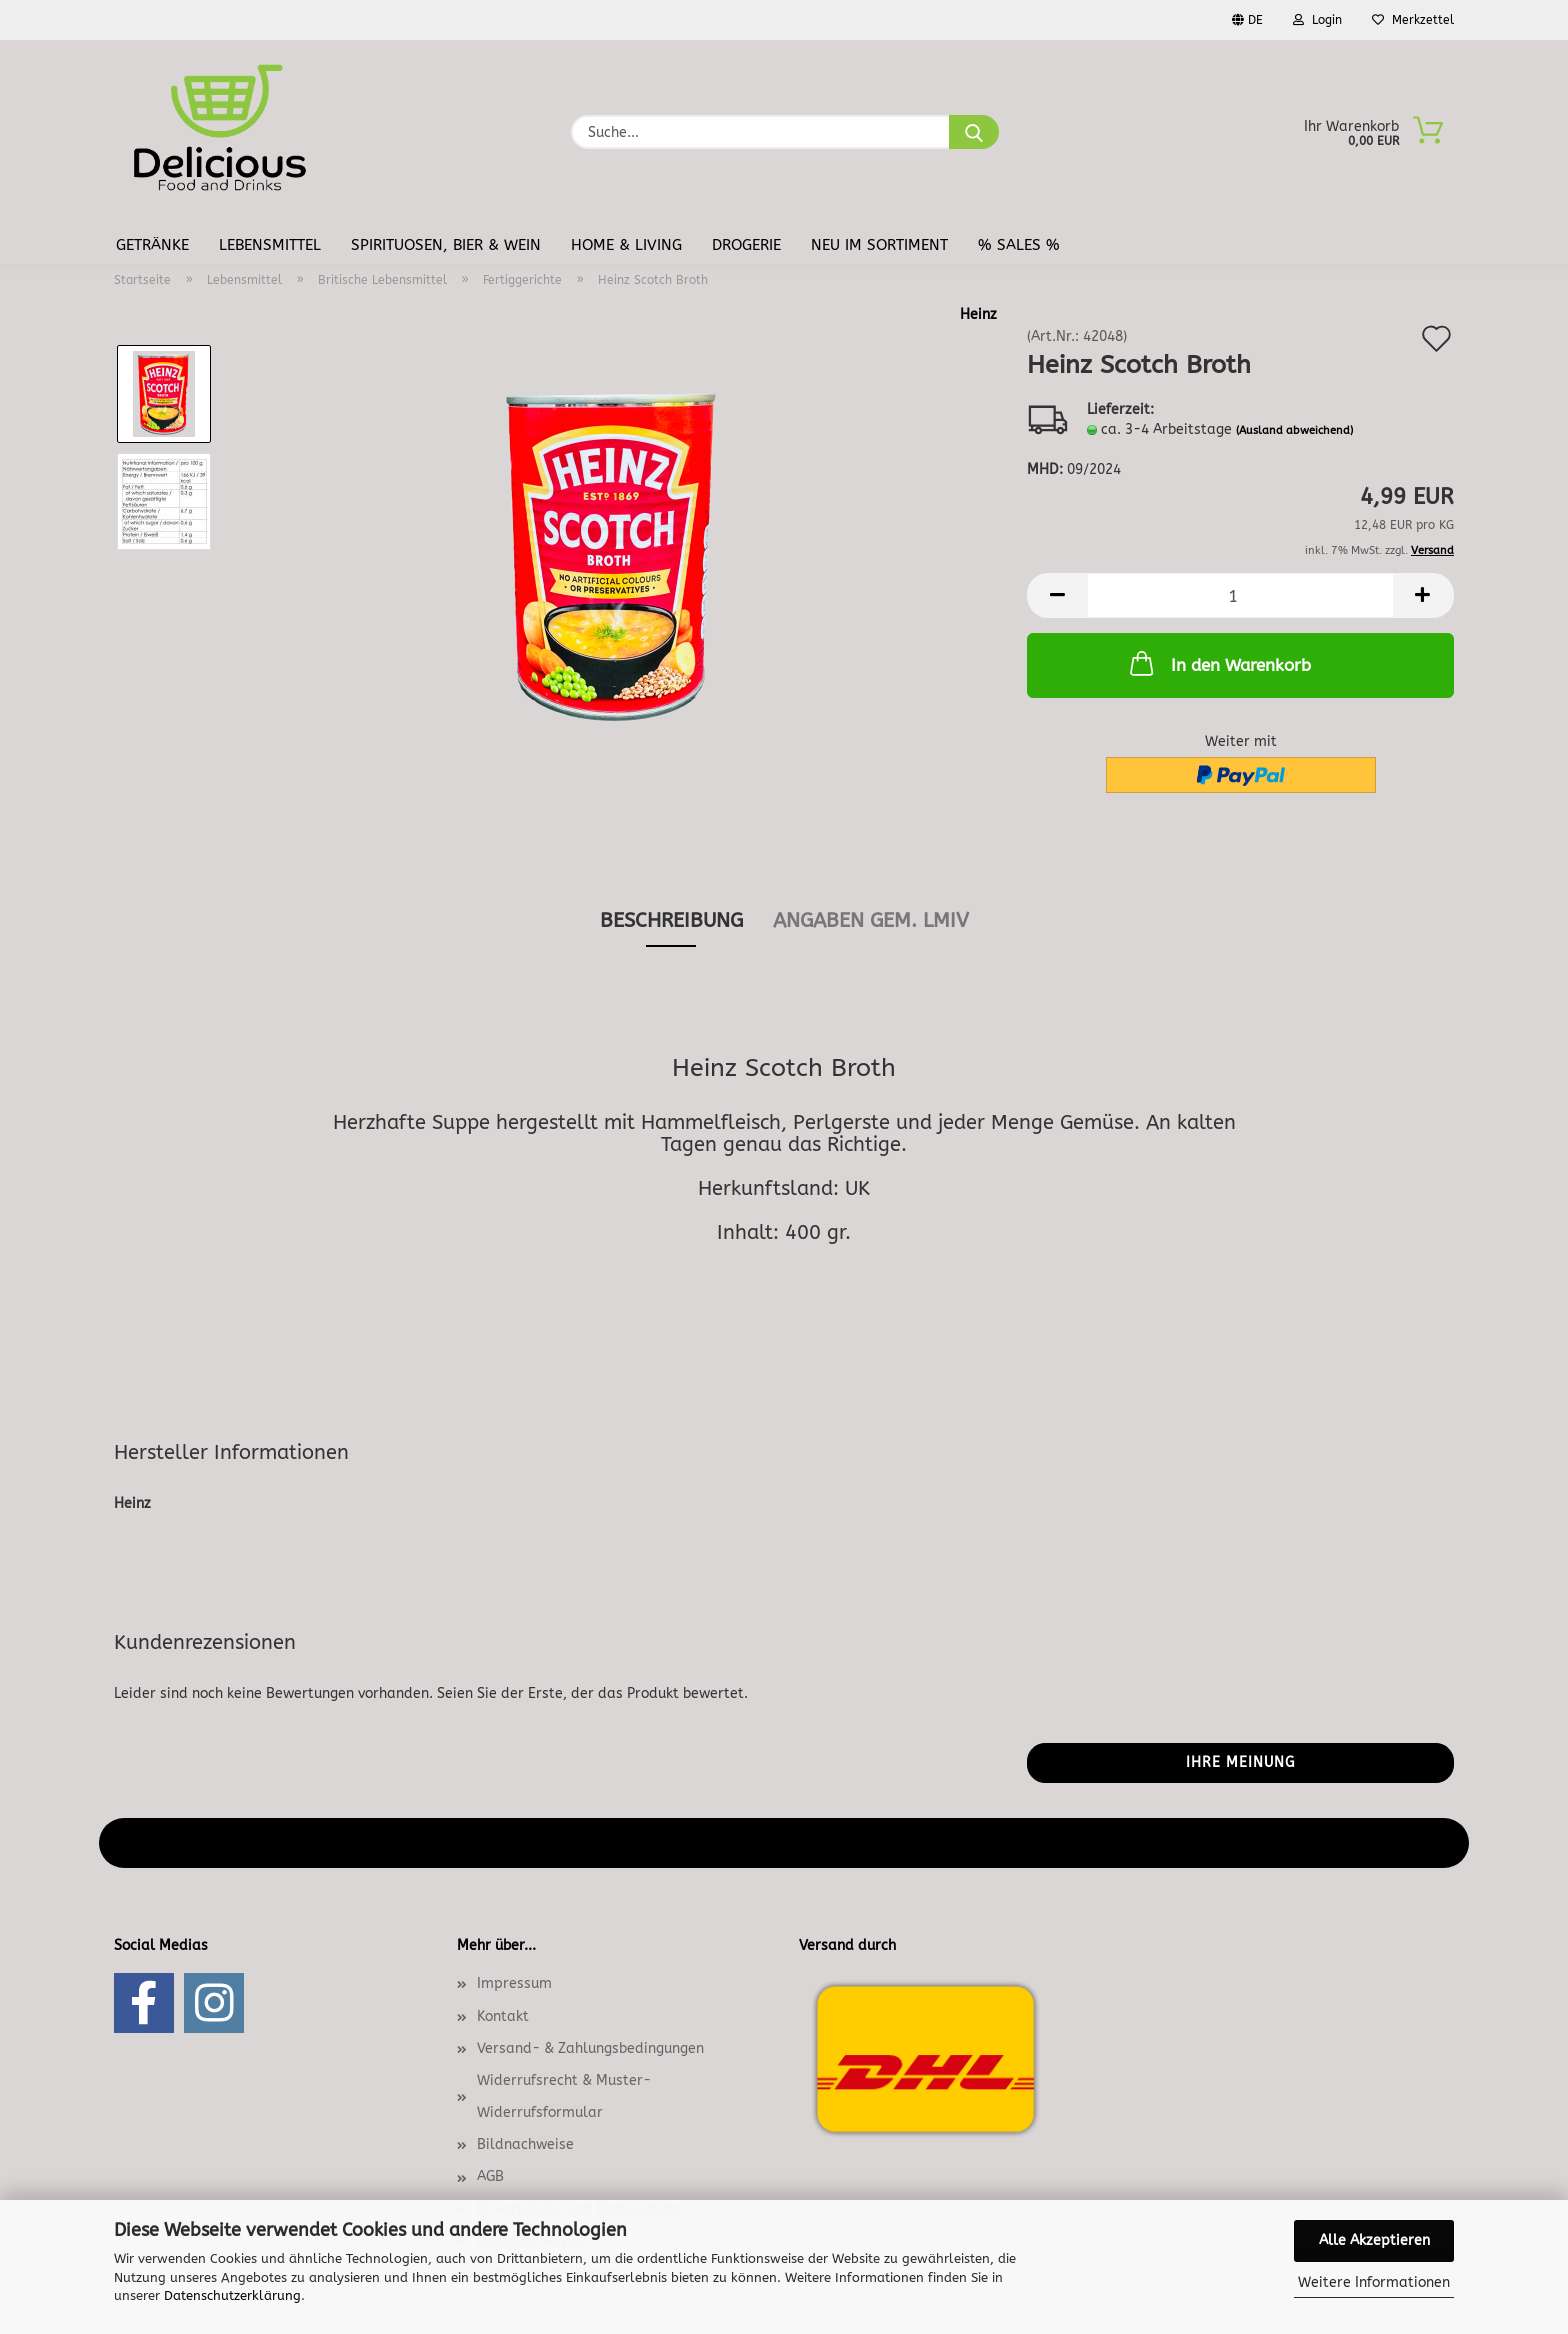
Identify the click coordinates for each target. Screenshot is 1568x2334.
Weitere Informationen (1374, 2282)
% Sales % (1019, 245)
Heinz (978, 314)
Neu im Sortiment (879, 245)
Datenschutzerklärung (232, 2295)
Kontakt (503, 2016)
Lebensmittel (270, 245)
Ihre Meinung (1240, 1762)
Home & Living (626, 245)
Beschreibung (671, 920)
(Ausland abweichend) (1294, 430)
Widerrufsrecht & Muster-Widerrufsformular (564, 2096)
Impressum (514, 1983)
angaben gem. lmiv (871, 920)
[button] (1057, 595)
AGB (490, 2176)
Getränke (152, 245)
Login (1317, 20)
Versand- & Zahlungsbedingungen (590, 2048)
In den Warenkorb (1218, 663)
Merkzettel (1413, 20)
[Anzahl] (1240, 595)
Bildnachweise (525, 2144)
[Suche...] (974, 132)
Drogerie (746, 245)
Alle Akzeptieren (1374, 2240)
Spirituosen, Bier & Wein (446, 245)
